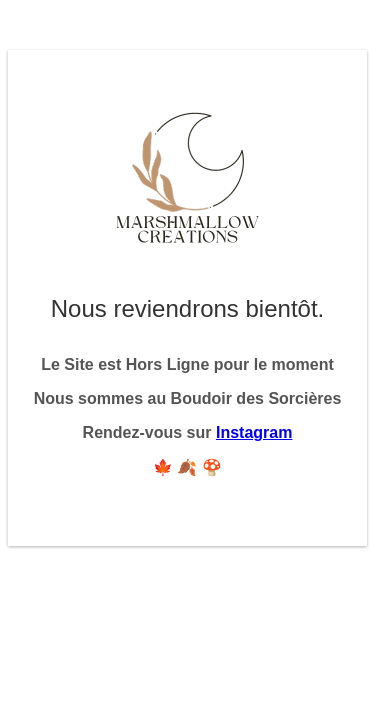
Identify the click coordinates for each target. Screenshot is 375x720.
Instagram (254, 432)
